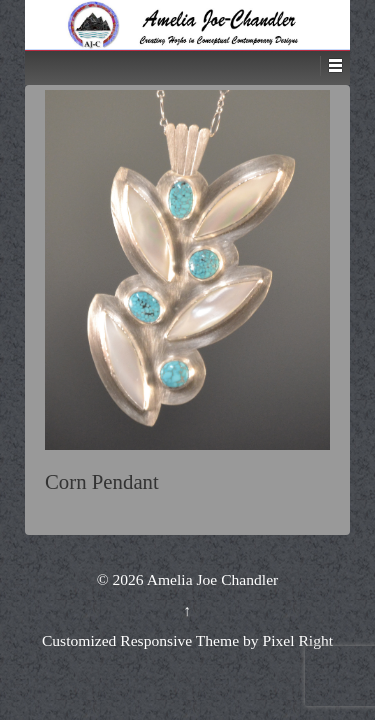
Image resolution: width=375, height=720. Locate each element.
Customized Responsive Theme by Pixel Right (187, 640)
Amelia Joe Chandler (211, 579)
